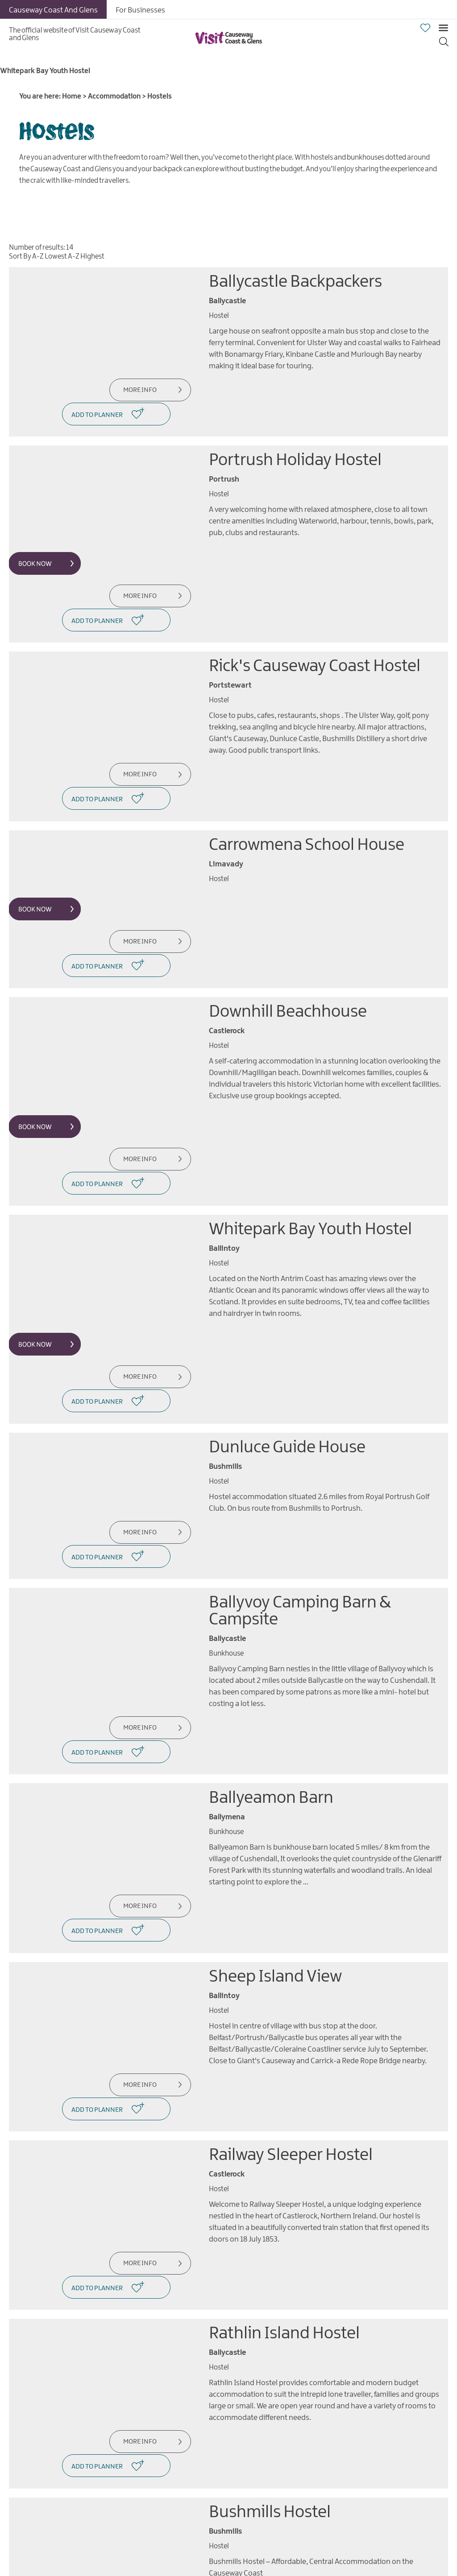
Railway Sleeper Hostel (291, 1904)
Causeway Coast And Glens (53, 10)
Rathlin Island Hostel (284, 2057)
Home (71, 96)
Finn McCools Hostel (282, 2341)
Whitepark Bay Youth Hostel (310, 1104)
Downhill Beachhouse (288, 911)
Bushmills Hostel (270, 2211)
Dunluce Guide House (287, 1297)
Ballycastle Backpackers (295, 282)
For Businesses (140, 10)
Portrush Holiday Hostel (295, 435)
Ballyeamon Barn (271, 1597)
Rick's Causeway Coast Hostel (314, 616)
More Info (135, 390)
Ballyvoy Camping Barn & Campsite (300, 1435)
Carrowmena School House (306, 770)
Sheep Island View (275, 1751)
